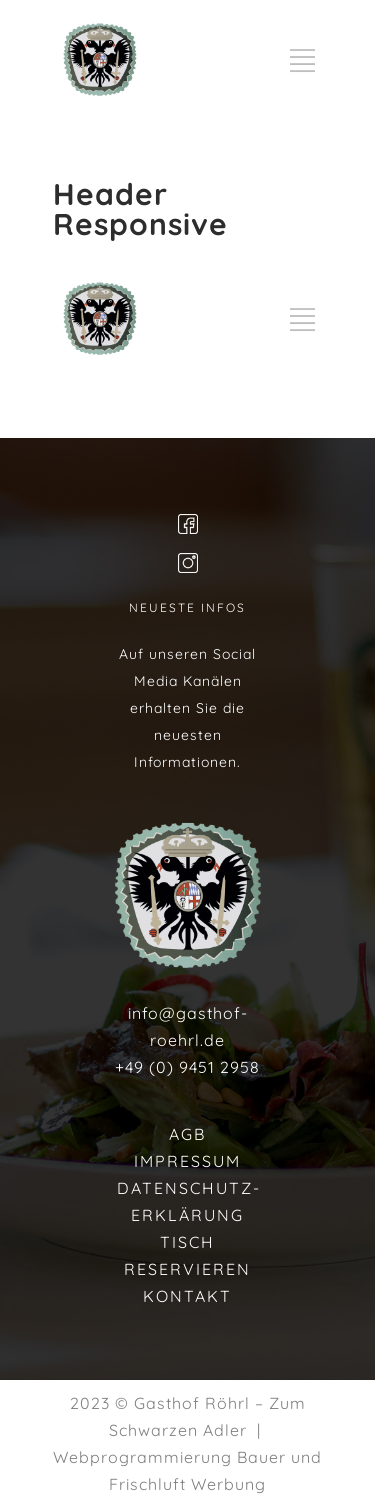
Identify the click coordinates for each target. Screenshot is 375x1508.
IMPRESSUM (187, 1161)
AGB (187, 1134)
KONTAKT (187, 1296)
